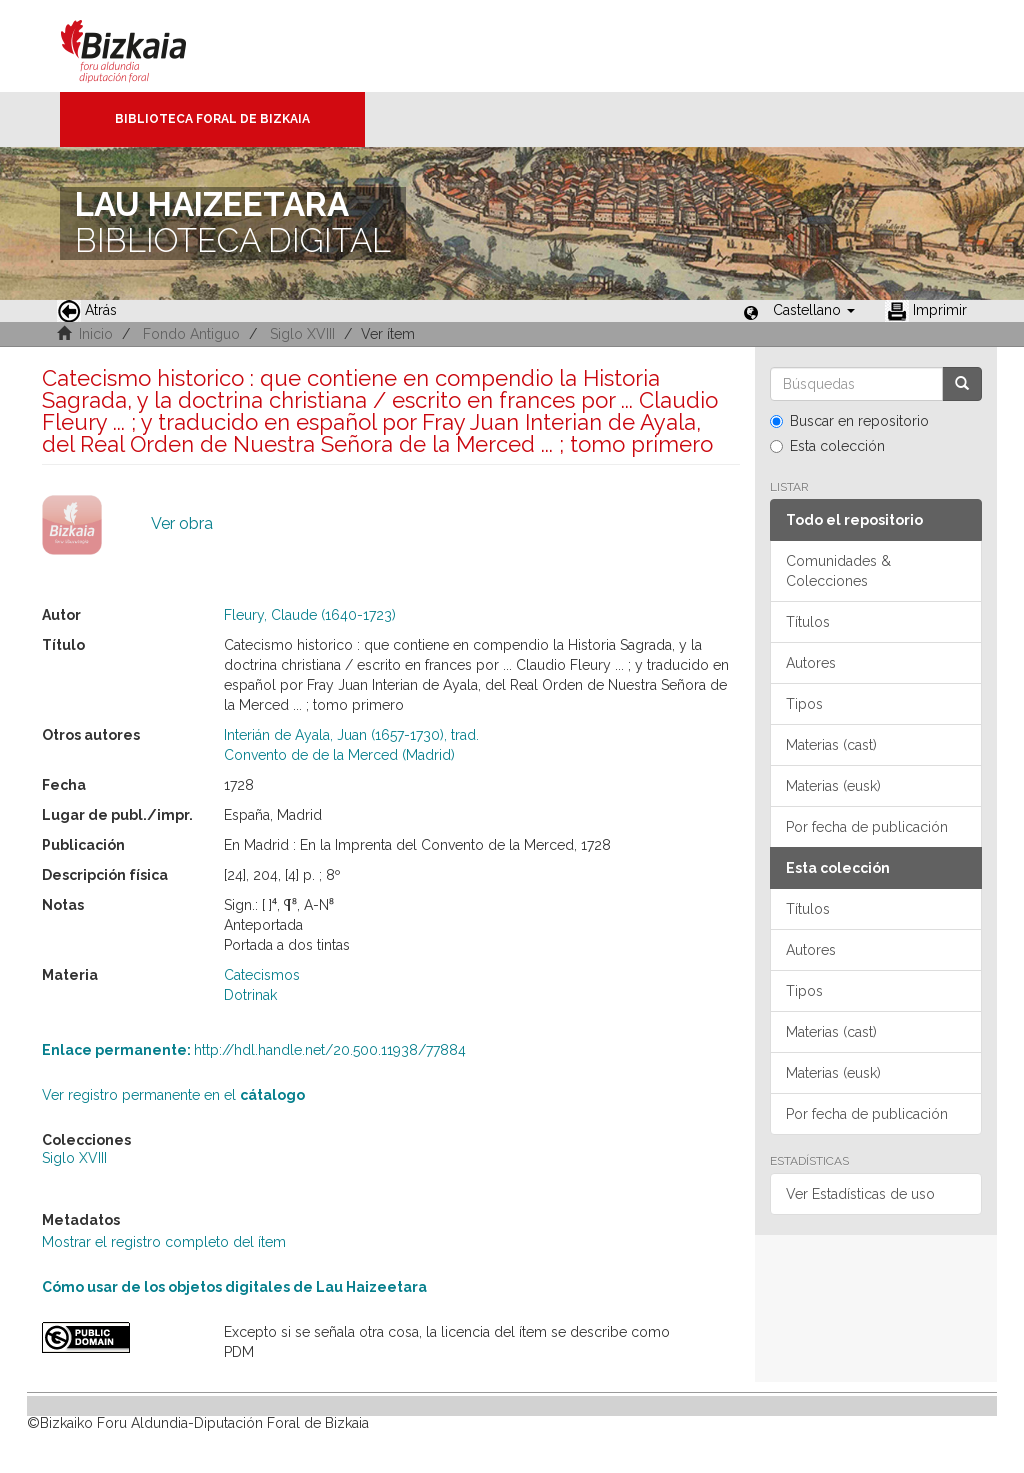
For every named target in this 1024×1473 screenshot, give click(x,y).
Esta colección (827, 446)
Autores (811, 663)
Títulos (808, 622)
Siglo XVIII (302, 334)
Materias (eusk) (833, 786)
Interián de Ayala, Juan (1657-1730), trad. (351, 735)
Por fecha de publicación (867, 827)
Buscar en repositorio (849, 421)
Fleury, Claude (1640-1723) (310, 615)
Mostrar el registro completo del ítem (164, 1242)
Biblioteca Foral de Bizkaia (212, 119)
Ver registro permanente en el (173, 1095)
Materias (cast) (831, 745)
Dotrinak (250, 995)
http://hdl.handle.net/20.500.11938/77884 (254, 1050)
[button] (814, 310)
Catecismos (262, 975)
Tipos (804, 704)
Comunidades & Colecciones (838, 571)
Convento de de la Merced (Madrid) (339, 755)
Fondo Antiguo (191, 334)
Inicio (96, 334)
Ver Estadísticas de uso (860, 1194)
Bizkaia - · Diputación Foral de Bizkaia (144, 46)
